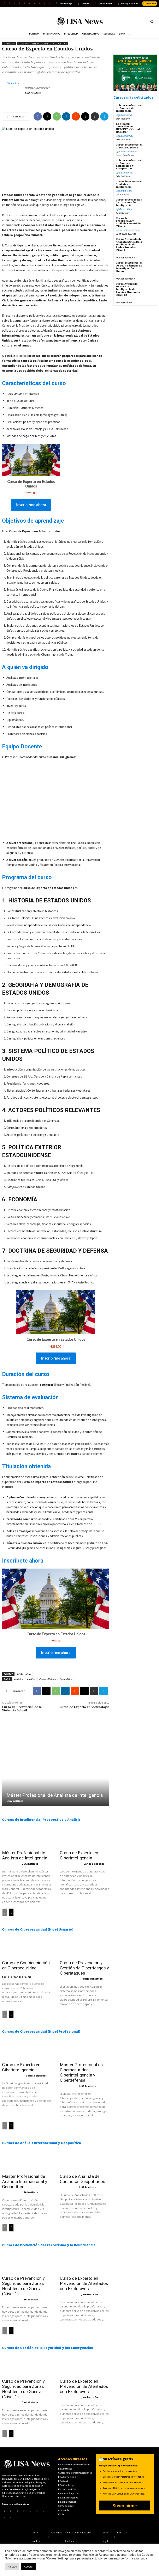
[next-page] (11, 1912)
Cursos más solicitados (133, 97)
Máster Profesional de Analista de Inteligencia (55, 1795)
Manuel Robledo (124, 302)
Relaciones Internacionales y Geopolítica (42, 43)
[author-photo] (11, 1863)
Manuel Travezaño (125, 257)
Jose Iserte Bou (90, 2294)
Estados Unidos (47, 1679)
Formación (9, 43)
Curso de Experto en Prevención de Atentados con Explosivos (84, 2283)
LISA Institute (33, 93)
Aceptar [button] (28, 2566)
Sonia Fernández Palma (16, 1976)
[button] (152, 21)
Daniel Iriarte (30, 2299)
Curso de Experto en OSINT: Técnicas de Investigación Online (129, 267)
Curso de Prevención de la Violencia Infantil (22, 1708)
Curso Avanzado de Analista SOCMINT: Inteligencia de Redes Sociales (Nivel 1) (129, 245)
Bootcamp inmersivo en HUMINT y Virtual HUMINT (128, 128)
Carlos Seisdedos (94, 1863)
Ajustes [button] (12, 2566)
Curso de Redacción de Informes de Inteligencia (129, 202)
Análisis (31, 1679)
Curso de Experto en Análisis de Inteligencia (129, 184)
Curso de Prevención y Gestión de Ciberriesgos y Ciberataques (84, 1968)
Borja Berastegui (93, 1978)
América (18, 1679)
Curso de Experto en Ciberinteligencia (129, 146)
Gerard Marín (122, 194)
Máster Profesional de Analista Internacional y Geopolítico (24, 2181)
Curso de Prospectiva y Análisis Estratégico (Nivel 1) (129, 222)
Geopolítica (66, 1679)
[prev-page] (4, 1912)
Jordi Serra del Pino (126, 233)
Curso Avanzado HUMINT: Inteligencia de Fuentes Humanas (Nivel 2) (128, 289)
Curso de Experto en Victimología (84, 1707)
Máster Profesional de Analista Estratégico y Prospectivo (129, 164)
